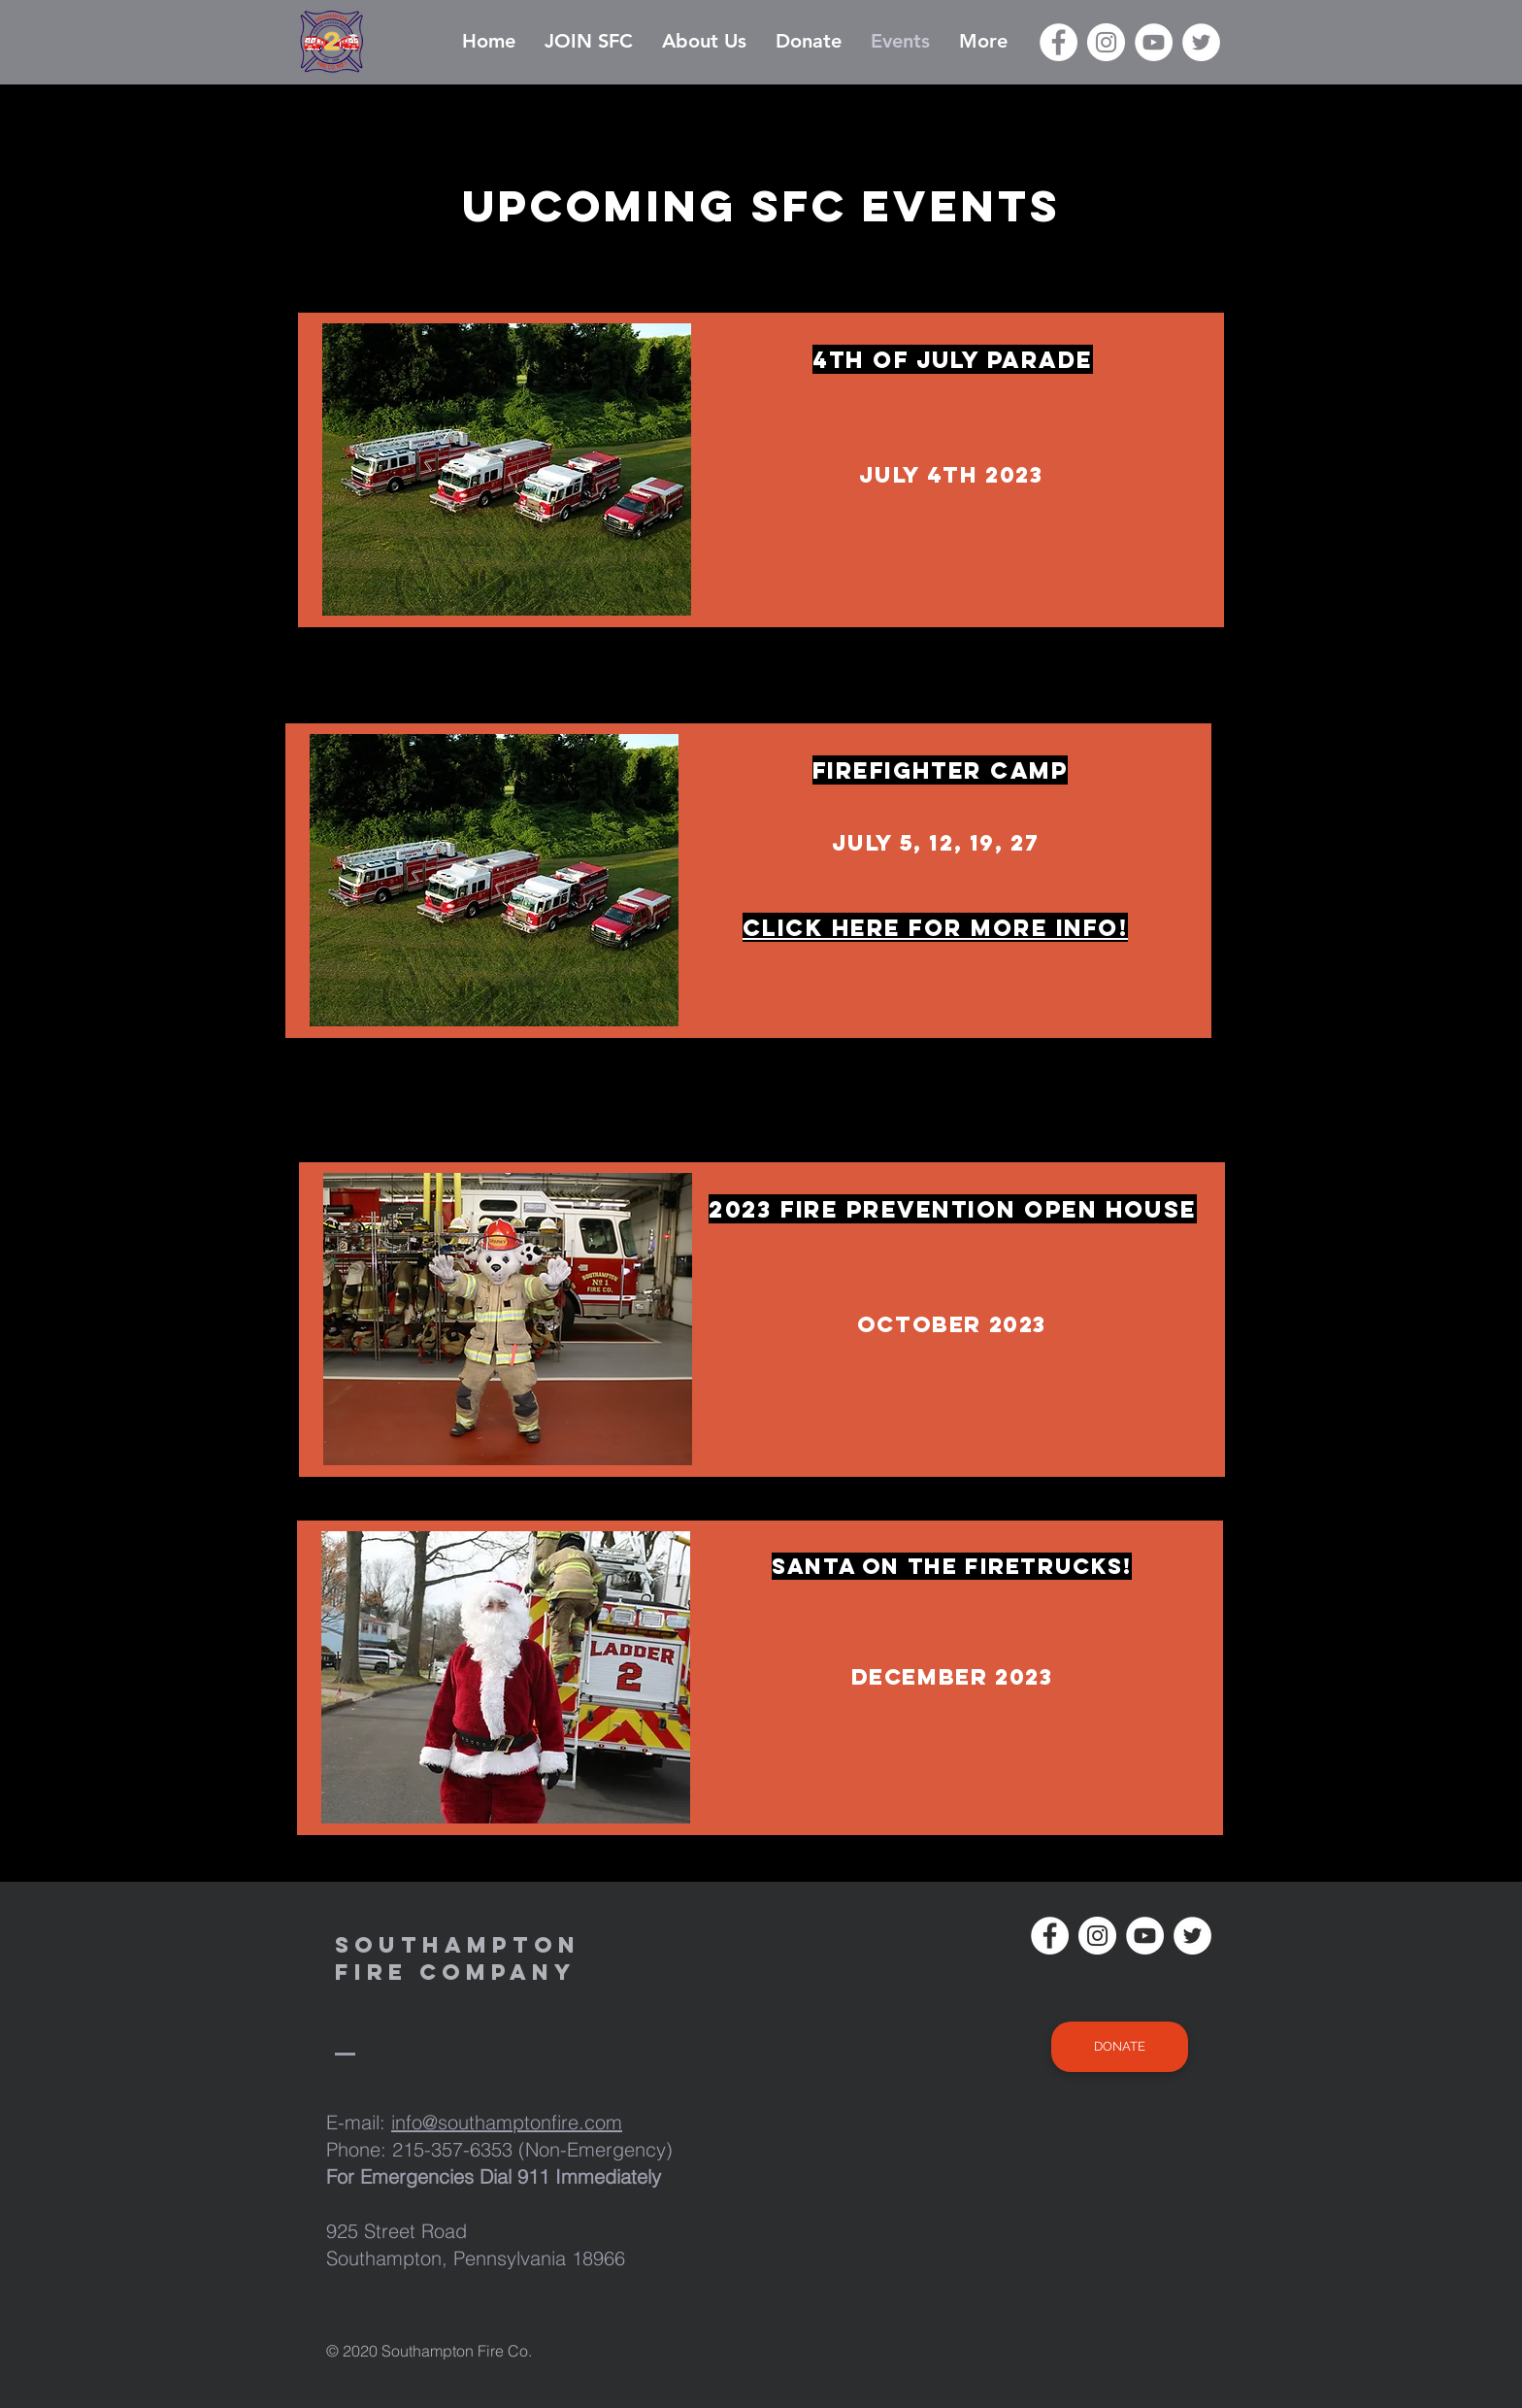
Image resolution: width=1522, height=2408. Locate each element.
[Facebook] (1058, 42)
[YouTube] (1154, 42)
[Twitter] (1201, 42)
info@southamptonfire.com (506, 2122)
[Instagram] (1106, 42)
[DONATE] (1119, 2047)
